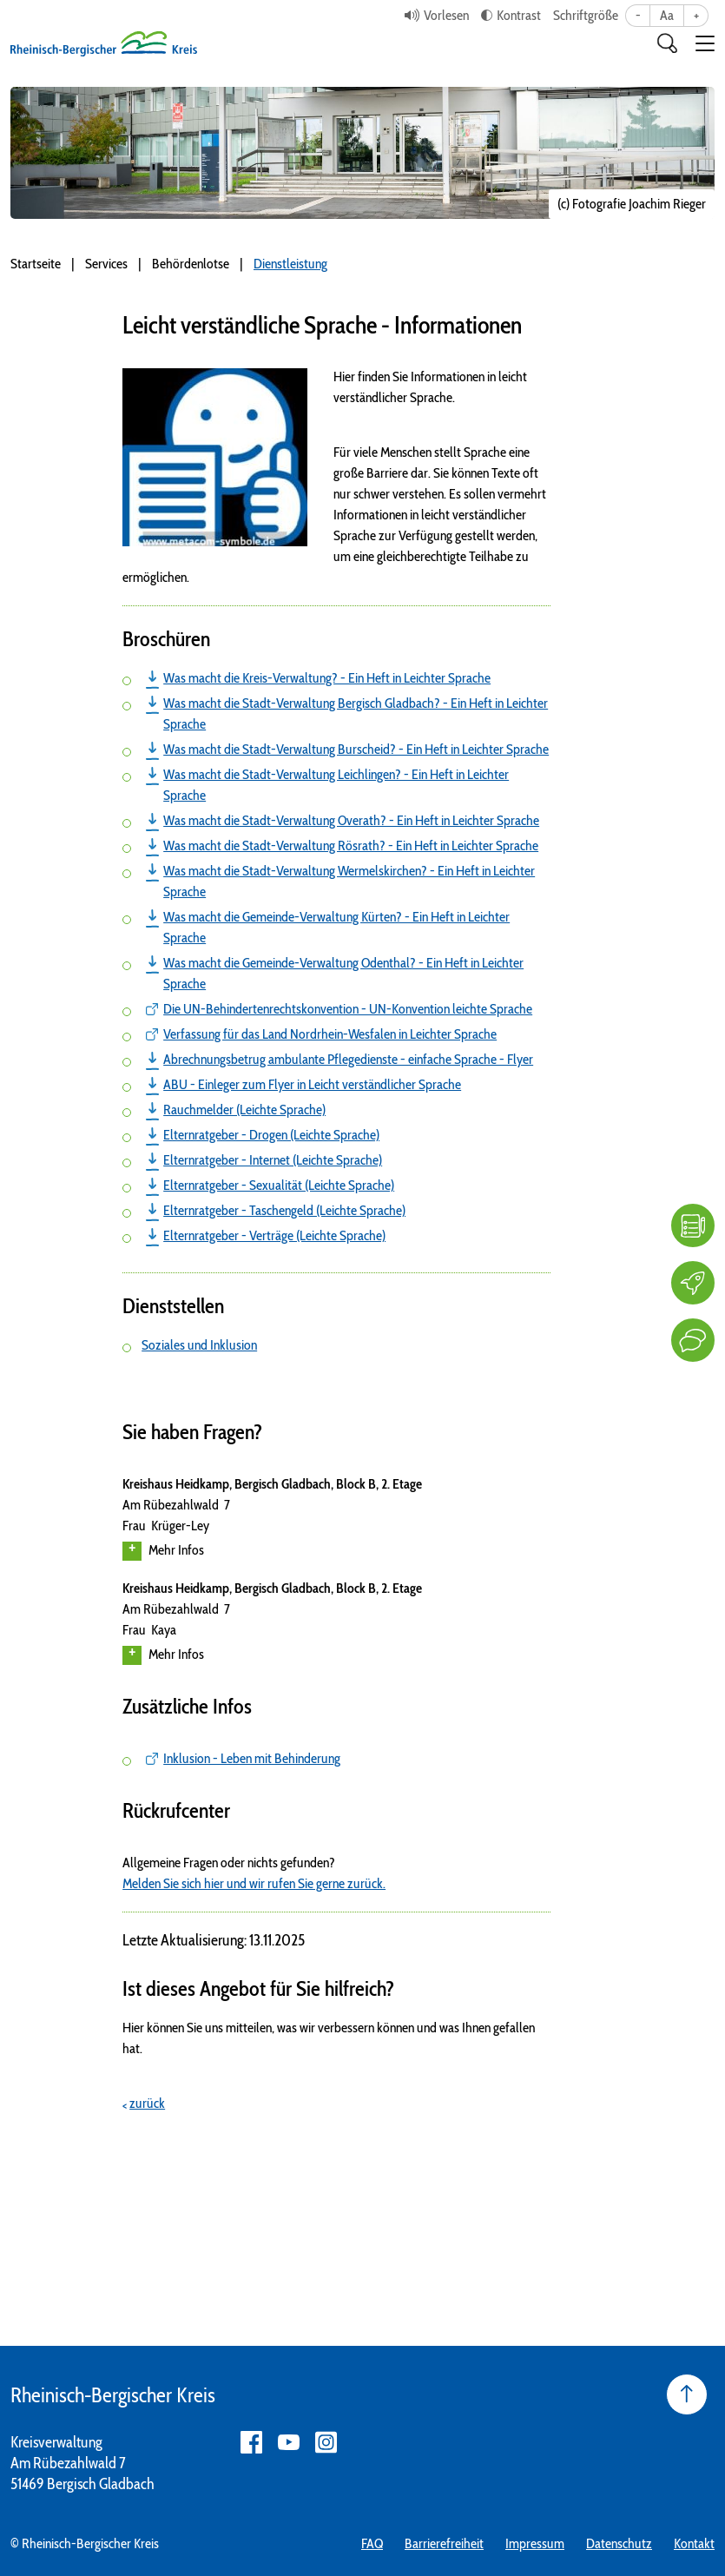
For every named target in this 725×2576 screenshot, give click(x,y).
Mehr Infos (163, 1551)
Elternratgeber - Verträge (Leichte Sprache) (274, 1235)
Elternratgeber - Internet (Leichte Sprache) (272, 1160)
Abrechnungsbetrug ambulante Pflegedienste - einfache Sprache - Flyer (348, 1059)
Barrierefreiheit (444, 2543)
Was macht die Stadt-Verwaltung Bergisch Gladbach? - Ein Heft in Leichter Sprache (355, 713)
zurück (147, 2103)
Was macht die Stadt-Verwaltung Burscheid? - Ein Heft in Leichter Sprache (356, 749)
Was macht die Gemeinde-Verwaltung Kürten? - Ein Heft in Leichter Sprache (336, 927)
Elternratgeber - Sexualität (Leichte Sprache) (278, 1185)
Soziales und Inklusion (199, 1345)
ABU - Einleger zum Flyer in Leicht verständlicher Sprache (312, 1084)
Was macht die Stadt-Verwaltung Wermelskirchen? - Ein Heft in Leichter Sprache (349, 881)
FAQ (372, 2543)
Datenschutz (619, 2543)
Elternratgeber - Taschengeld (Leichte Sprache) (284, 1210)
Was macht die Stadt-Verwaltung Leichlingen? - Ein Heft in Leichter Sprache (336, 784)
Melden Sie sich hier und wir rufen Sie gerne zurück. (254, 1883)
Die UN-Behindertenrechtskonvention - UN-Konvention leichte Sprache (347, 1009)
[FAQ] (692, 1225)
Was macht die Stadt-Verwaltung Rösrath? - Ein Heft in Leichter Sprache (350, 845)
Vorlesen (446, 15)
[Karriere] (692, 1282)
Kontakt (694, 2543)
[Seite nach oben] (687, 2394)
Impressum (534, 2543)
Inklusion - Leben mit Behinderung (251, 1758)
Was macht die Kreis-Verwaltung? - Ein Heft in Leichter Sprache (327, 678)
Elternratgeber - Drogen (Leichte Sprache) (271, 1134)
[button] (705, 43)
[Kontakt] (692, 1340)
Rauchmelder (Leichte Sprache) (244, 1109)
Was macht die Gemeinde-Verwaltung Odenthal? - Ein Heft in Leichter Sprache (343, 973)
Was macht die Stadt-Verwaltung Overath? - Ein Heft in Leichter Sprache (351, 820)
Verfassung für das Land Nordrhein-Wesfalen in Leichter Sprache (330, 1034)
